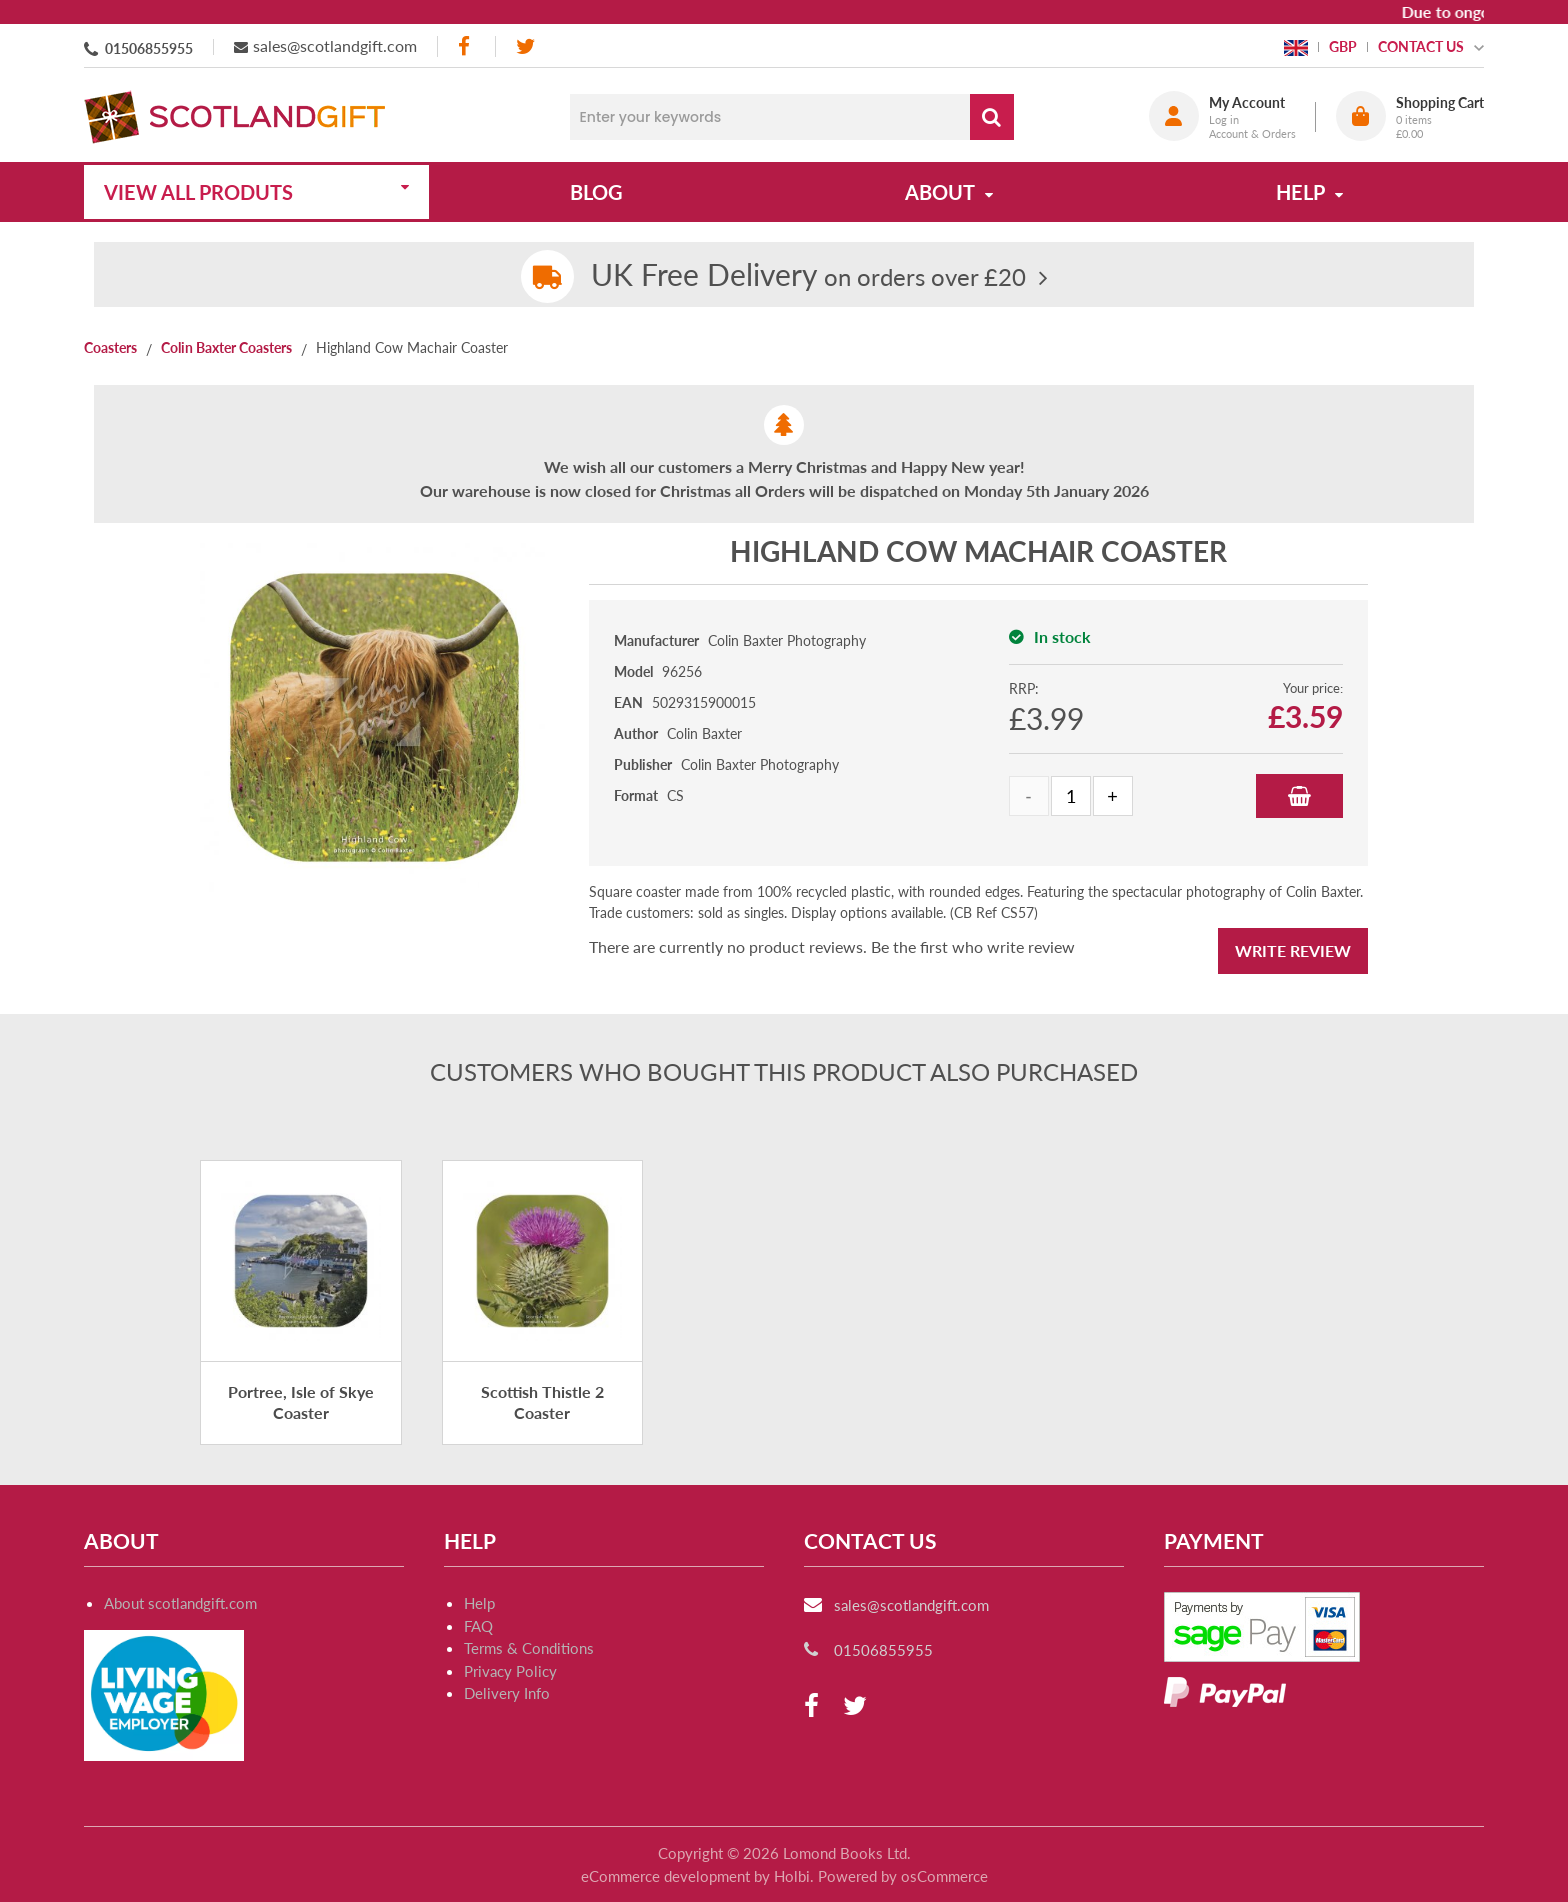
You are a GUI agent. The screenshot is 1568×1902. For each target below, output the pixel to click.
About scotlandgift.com (180, 1603)
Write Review (1293, 950)
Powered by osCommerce (903, 1876)
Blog (596, 192)
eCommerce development (665, 1876)
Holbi (792, 1876)
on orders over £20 (808, 276)
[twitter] (525, 46)
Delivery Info (507, 1693)
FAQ (478, 1626)
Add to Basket (1299, 796)
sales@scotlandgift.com (335, 45)
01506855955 (149, 48)
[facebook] (466, 46)
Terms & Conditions (529, 1648)
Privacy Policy (510, 1671)
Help (479, 1603)
